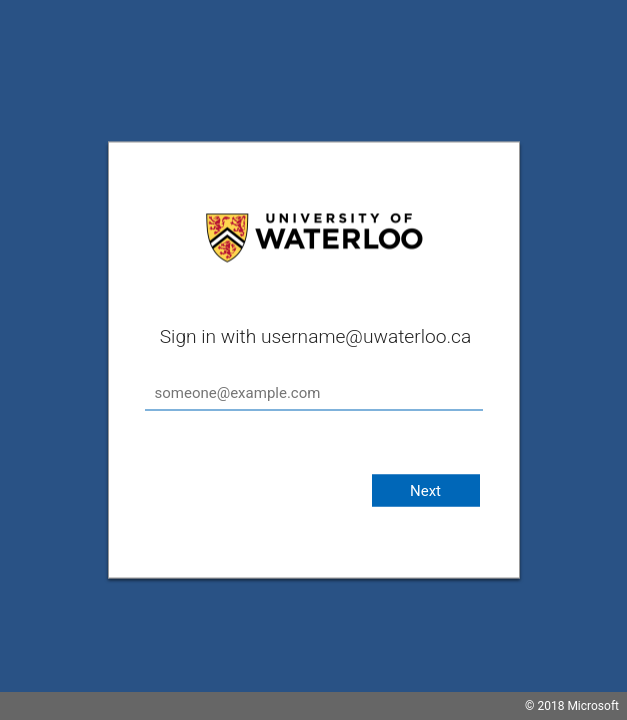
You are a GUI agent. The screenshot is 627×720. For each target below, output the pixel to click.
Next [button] (425, 491)
